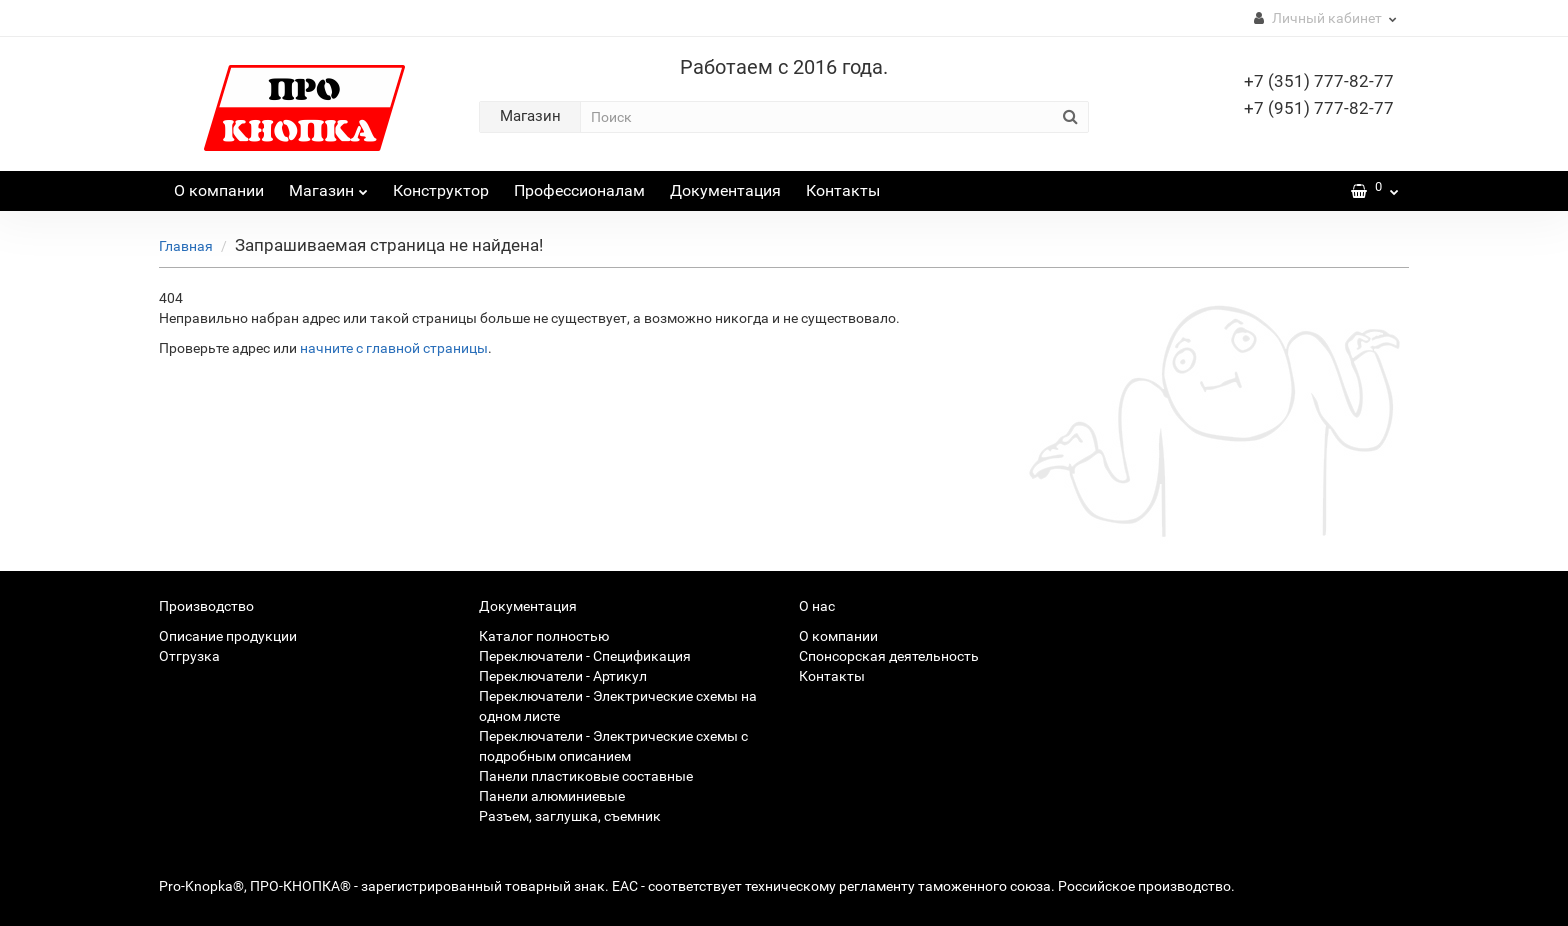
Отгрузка (189, 656)
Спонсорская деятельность (889, 656)
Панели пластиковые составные (586, 776)
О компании (219, 190)
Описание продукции (228, 636)
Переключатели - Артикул (563, 676)
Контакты (843, 190)
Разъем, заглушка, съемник (570, 816)
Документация (725, 190)
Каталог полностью (544, 636)
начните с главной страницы (394, 348)
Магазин (328, 185)
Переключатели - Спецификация (585, 656)
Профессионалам (579, 190)
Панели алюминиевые (552, 796)
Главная (186, 246)
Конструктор (441, 190)
